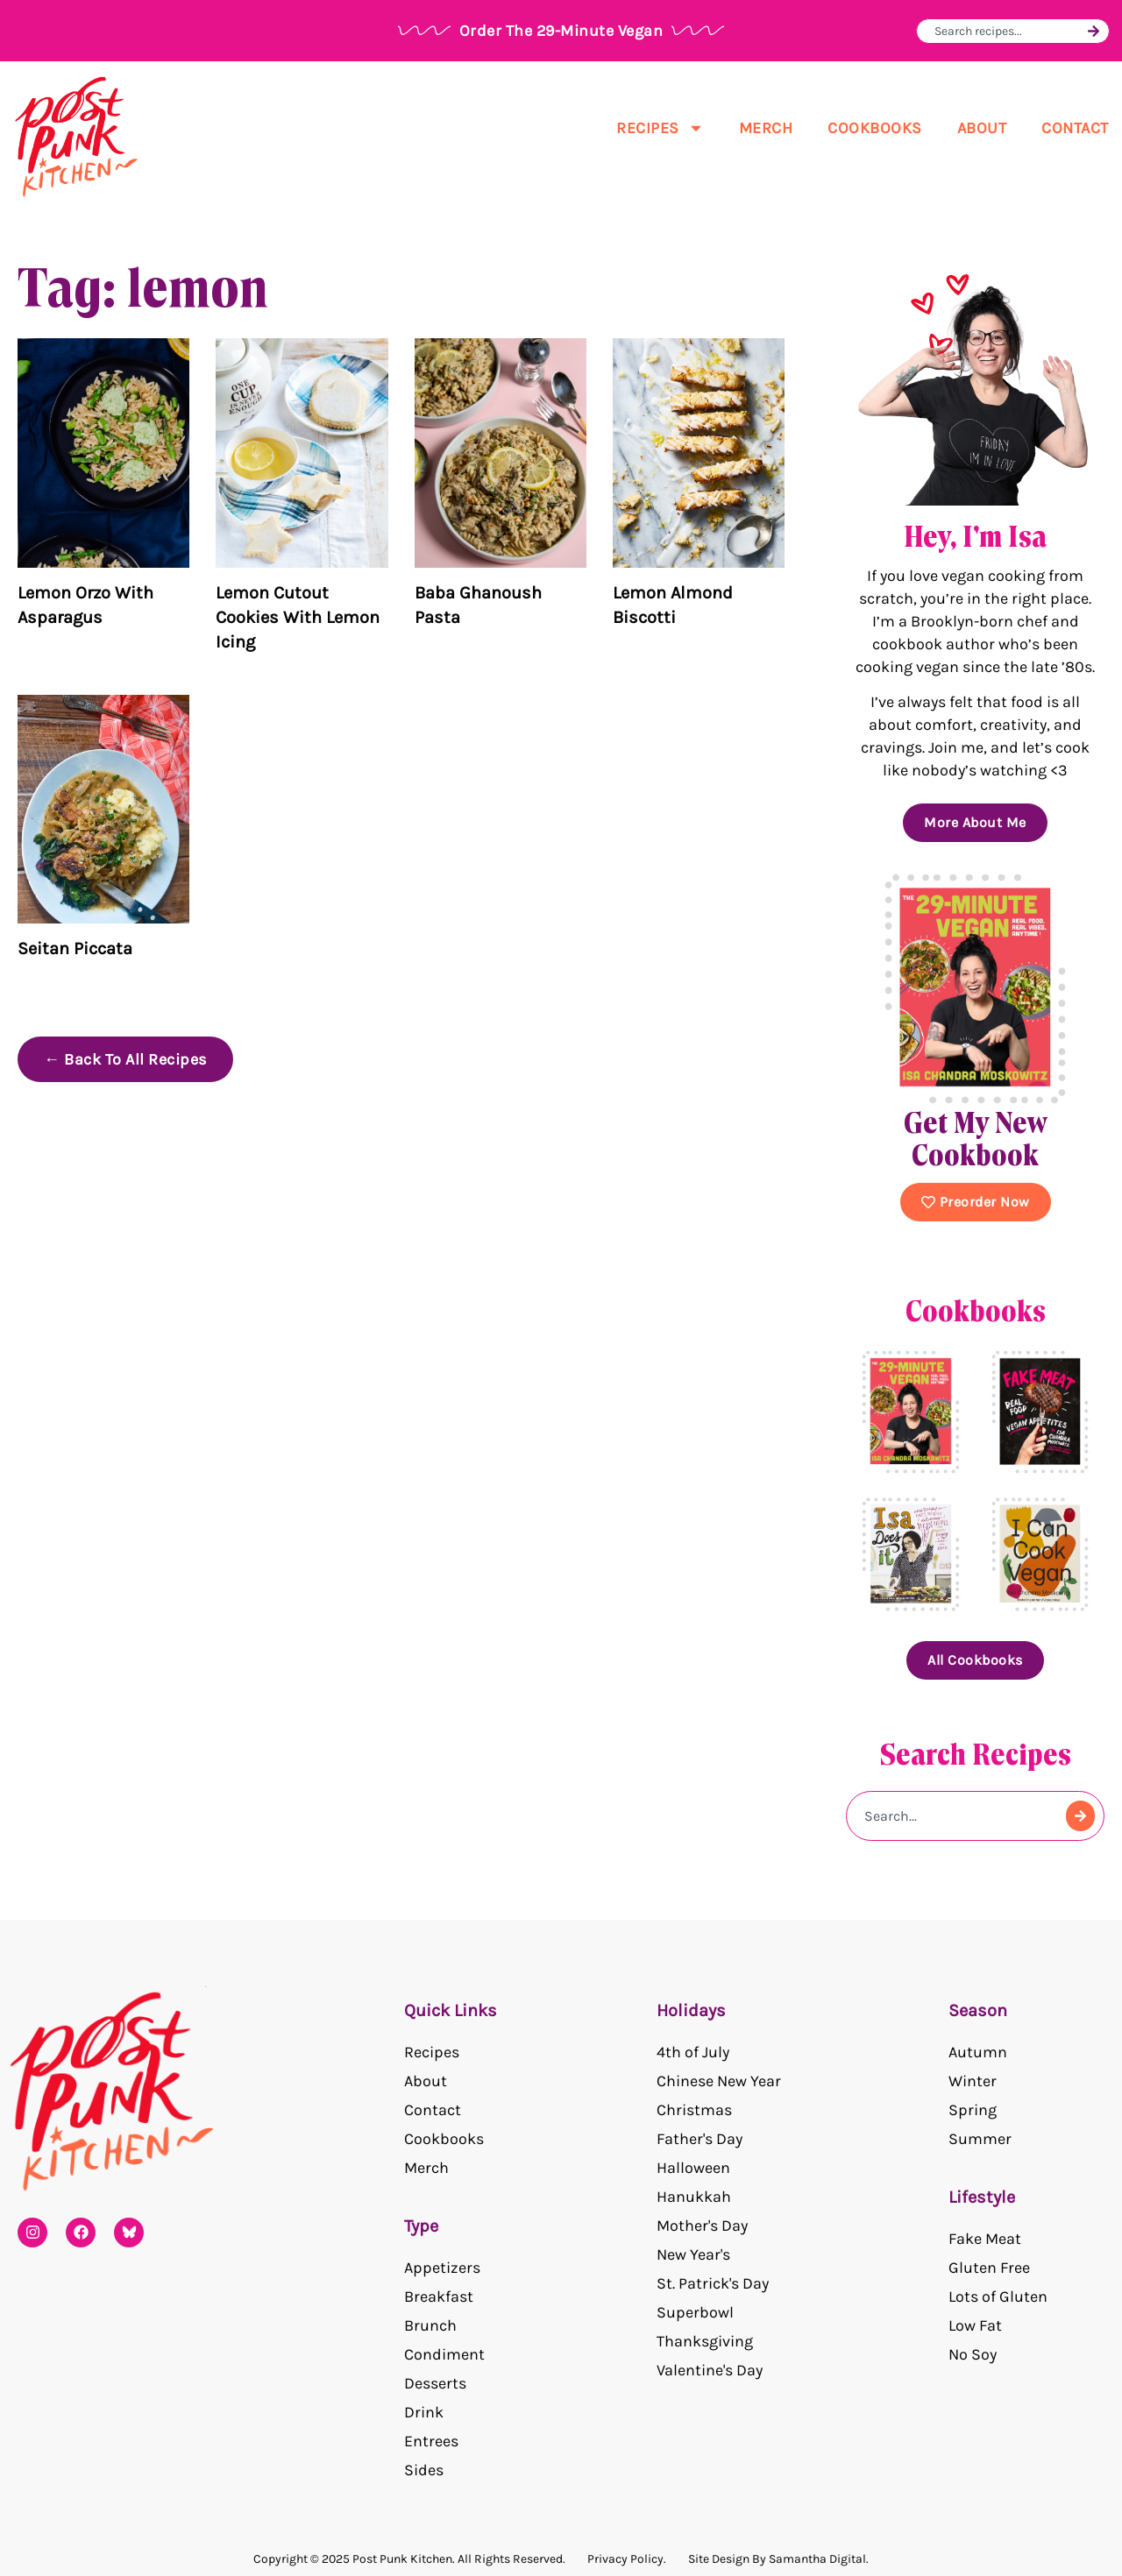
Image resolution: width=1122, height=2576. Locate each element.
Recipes (660, 128)
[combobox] (1008, 31)
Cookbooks (874, 128)
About (982, 128)
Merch (766, 128)
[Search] (1093, 31)
